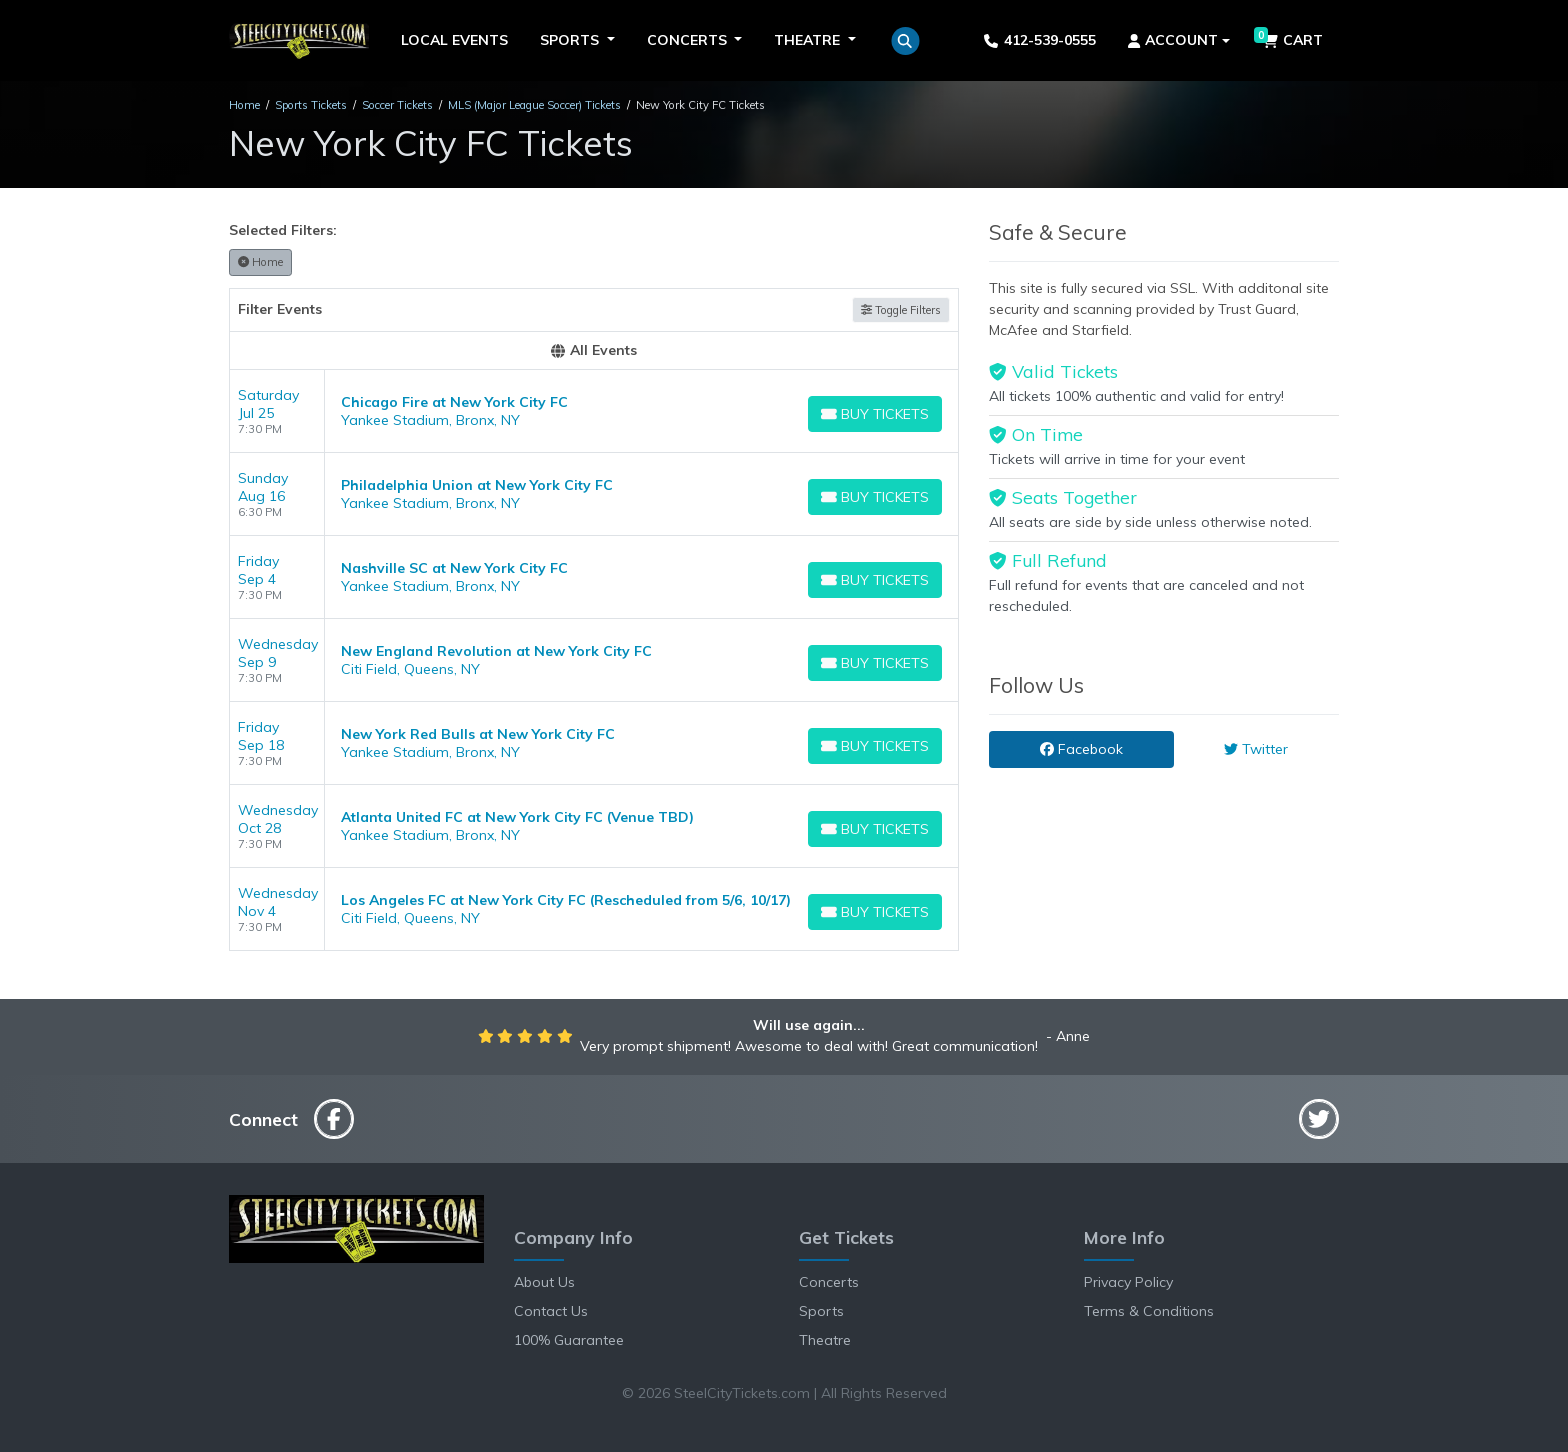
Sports (821, 1311)
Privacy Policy (1128, 1282)
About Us (544, 1282)
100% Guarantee (569, 1340)
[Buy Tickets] (874, 414)
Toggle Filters (901, 310)
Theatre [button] (809, 40)
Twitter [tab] (1256, 749)
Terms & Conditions (1149, 1311)
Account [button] (1173, 40)
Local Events (454, 40)
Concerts (829, 1282)
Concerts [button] (689, 40)
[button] (905, 41)
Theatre (825, 1340)
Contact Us (551, 1311)
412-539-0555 (1039, 40)
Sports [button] (571, 40)
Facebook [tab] (1081, 749)
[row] (594, 411)
